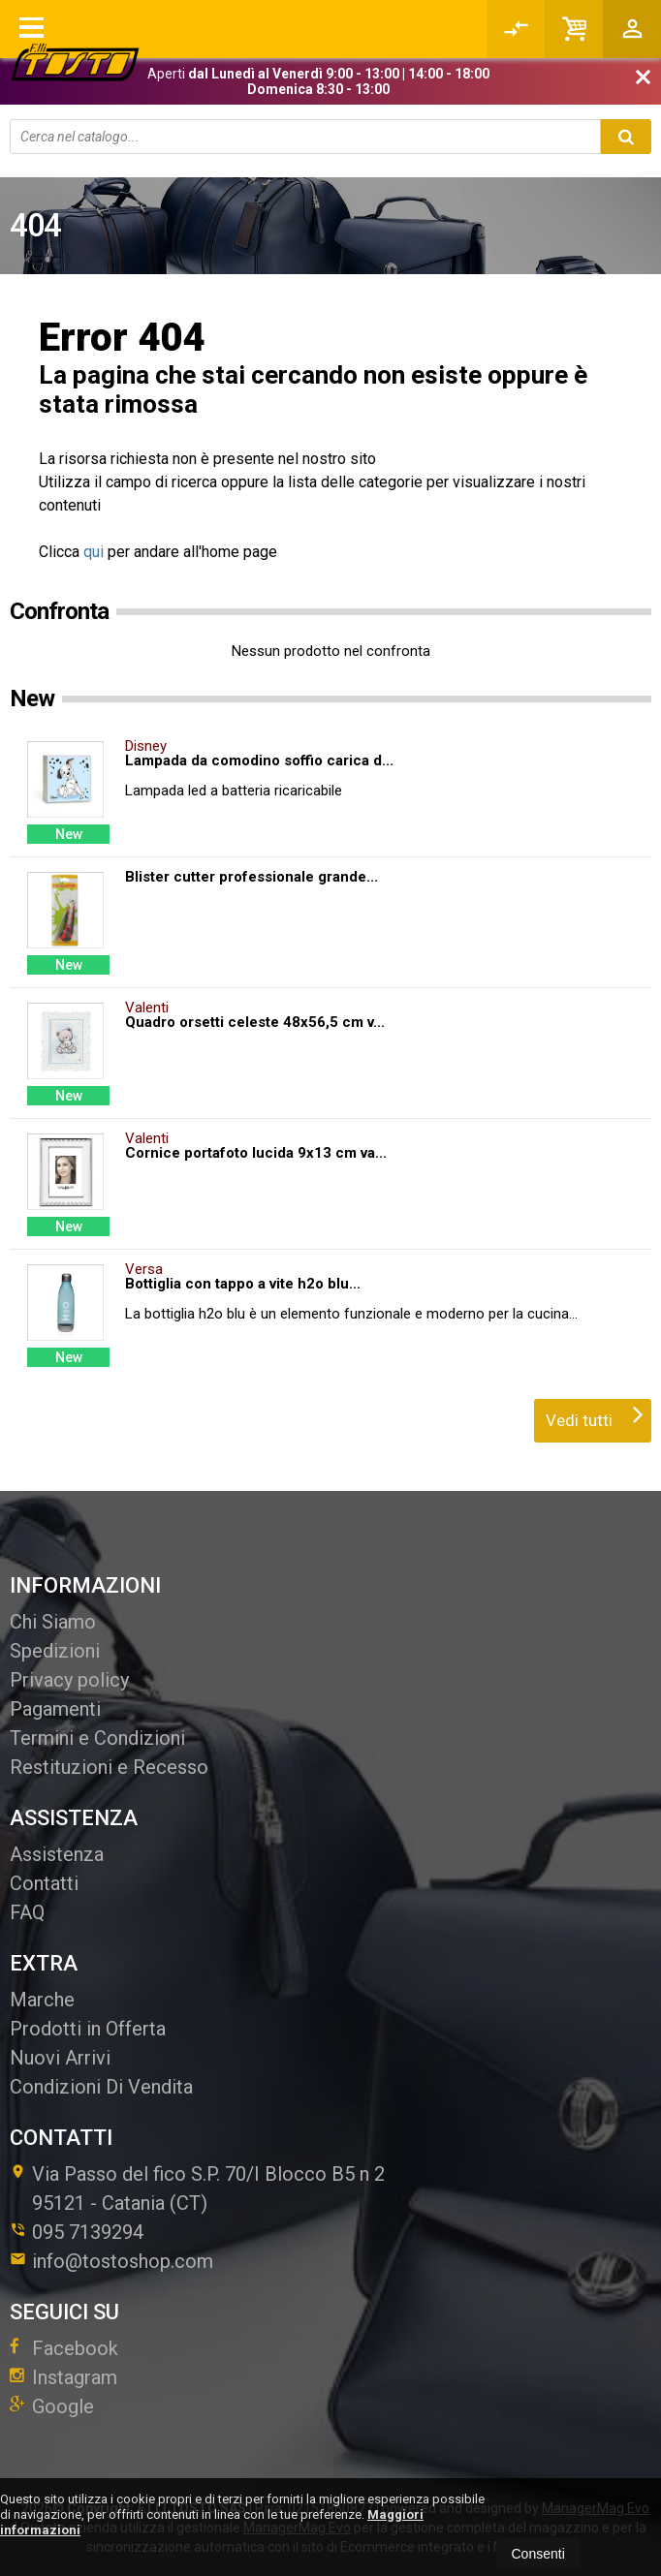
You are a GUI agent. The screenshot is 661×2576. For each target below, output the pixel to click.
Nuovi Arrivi (60, 2057)
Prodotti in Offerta (88, 2028)
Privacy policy (69, 1679)
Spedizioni (55, 1650)
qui (93, 552)
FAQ (27, 1912)
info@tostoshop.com (111, 2261)
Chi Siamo (53, 1621)
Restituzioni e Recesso (109, 1767)
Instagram (63, 2377)
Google (52, 2406)
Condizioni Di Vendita (101, 2086)
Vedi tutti (595, 1414)
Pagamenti (55, 1709)
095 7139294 (87, 2232)
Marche (42, 1999)
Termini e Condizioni (97, 1738)
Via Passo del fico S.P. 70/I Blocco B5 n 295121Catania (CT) (197, 2188)
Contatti (44, 1883)
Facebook (64, 2348)
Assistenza (57, 1854)
